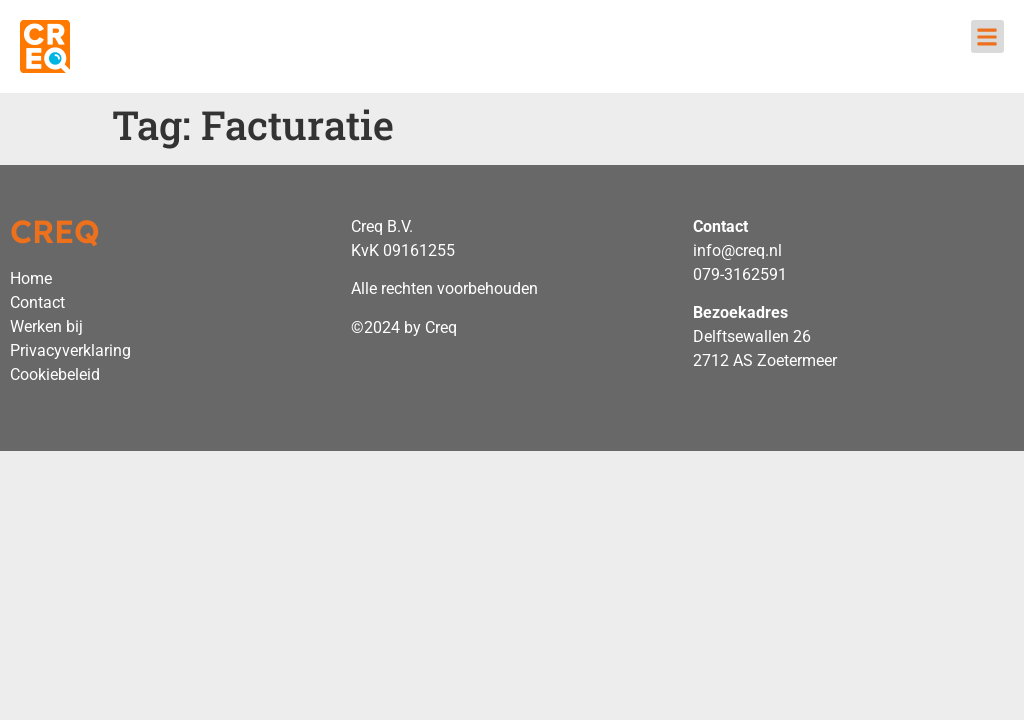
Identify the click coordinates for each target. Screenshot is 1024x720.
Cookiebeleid (55, 374)
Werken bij (46, 326)
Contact (37, 302)
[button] (987, 36)
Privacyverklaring (70, 350)
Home (31, 278)
